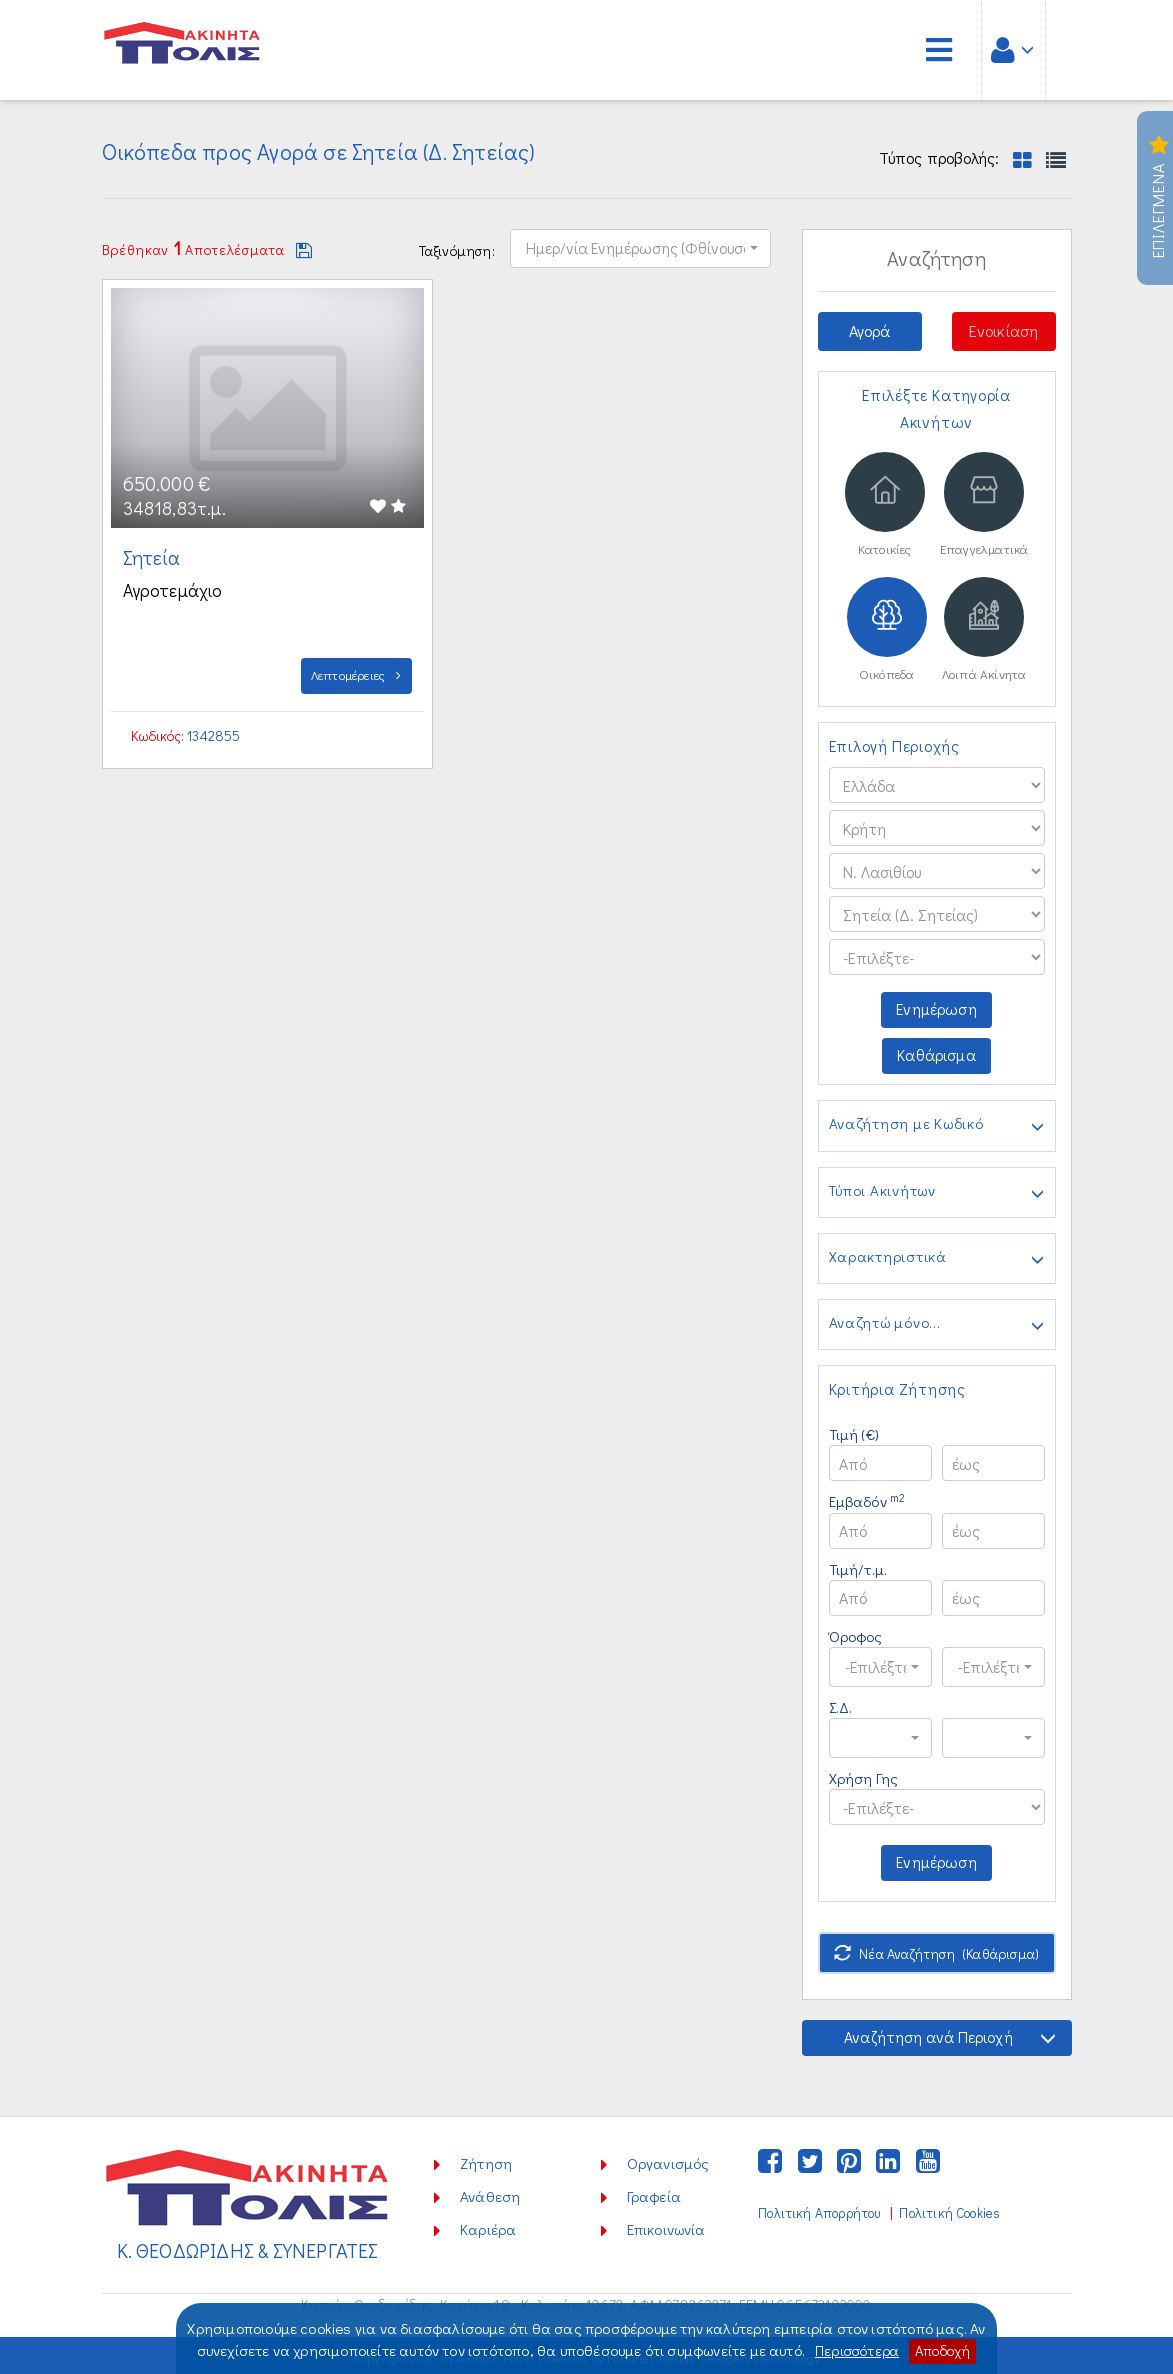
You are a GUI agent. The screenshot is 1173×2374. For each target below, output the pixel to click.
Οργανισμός (668, 2159)
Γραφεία (654, 2192)
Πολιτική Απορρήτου (819, 2209)
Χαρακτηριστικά (937, 1261)
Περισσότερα (855, 2351)
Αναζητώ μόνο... (937, 1327)
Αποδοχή (944, 2351)
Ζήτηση (486, 2159)
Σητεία (154, 557)
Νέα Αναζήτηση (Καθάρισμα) (936, 1949)
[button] (641, 247)
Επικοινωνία (666, 2225)
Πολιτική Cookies (950, 2209)
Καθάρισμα (936, 1058)
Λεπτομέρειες (356, 674)
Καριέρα (488, 2225)
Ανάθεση (490, 2192)
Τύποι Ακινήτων (937, 1195)
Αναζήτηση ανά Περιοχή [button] (949, 2033)
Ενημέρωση (937, 1012)
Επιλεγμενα (1158, 198)
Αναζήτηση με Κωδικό (937, 1129)
